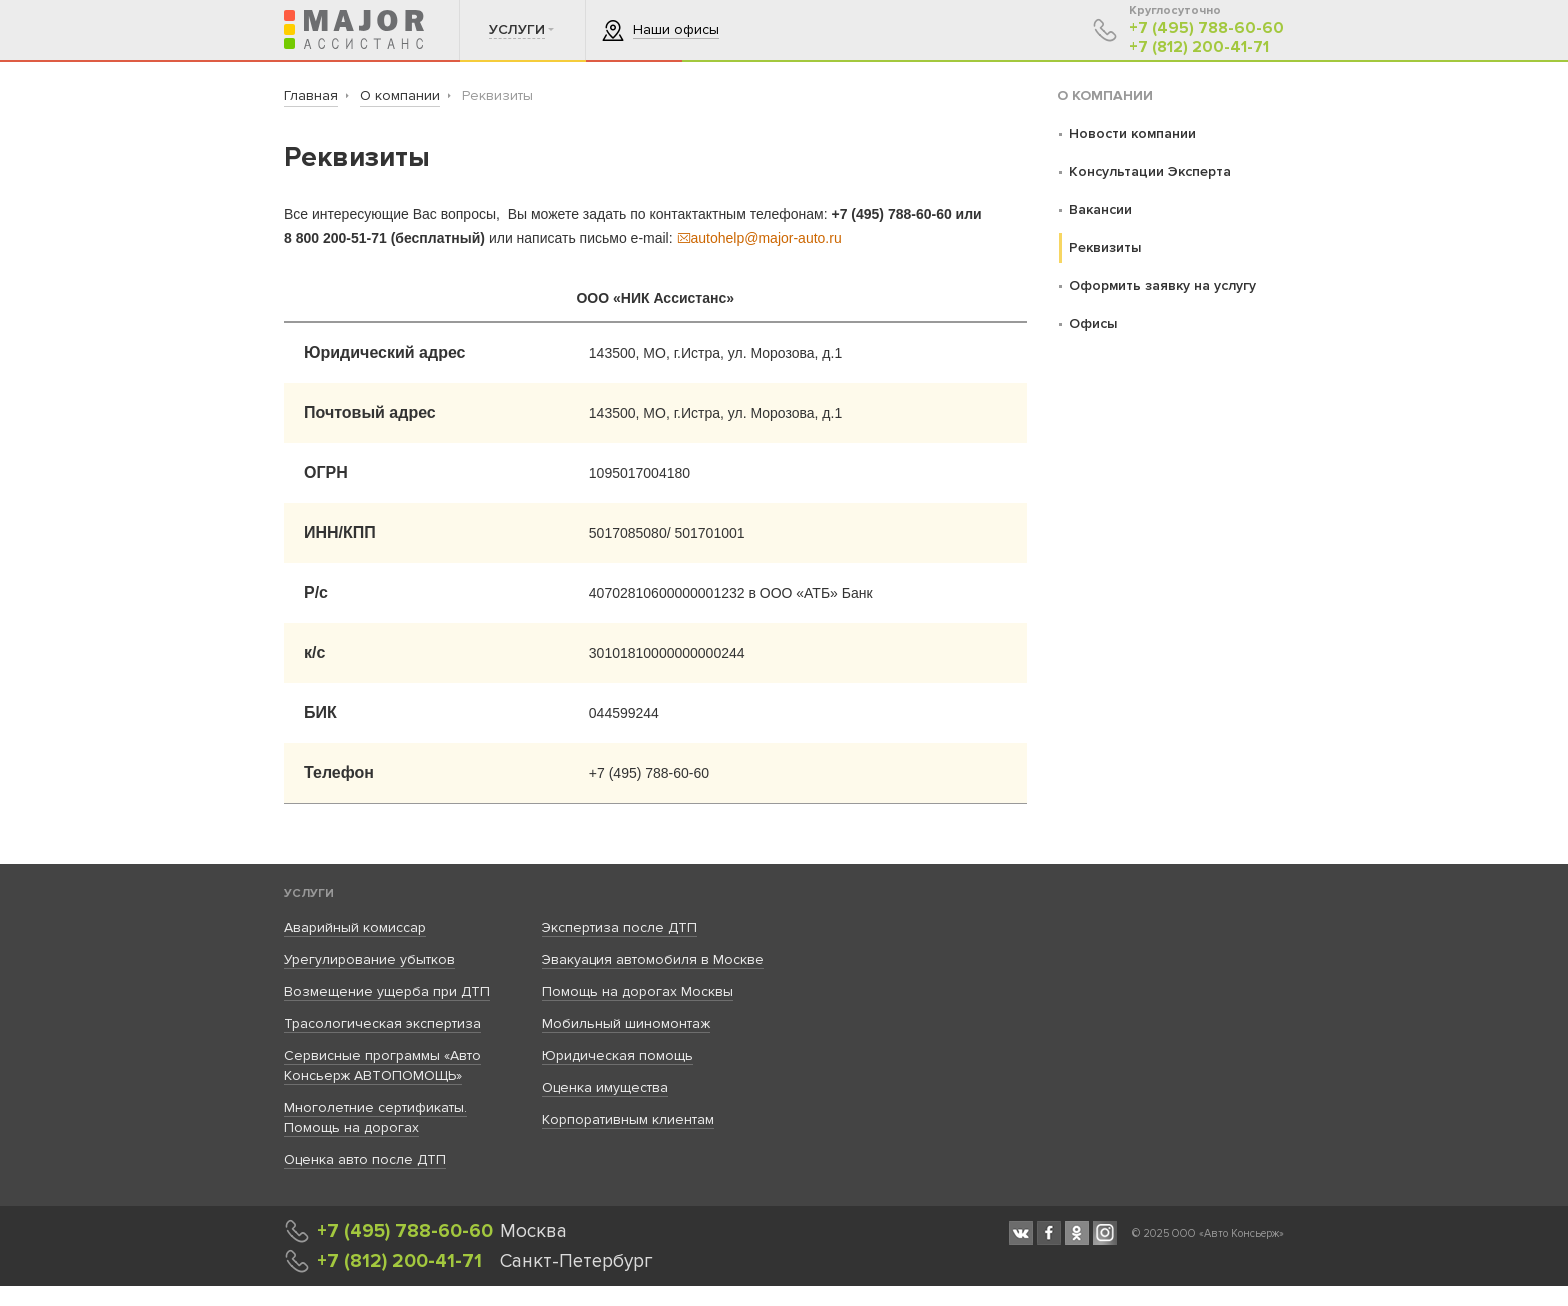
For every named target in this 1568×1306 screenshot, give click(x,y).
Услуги (309, 893)
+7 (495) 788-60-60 (1206, 28)
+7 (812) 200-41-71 (1199, 47)
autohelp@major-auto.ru (759, 238)
